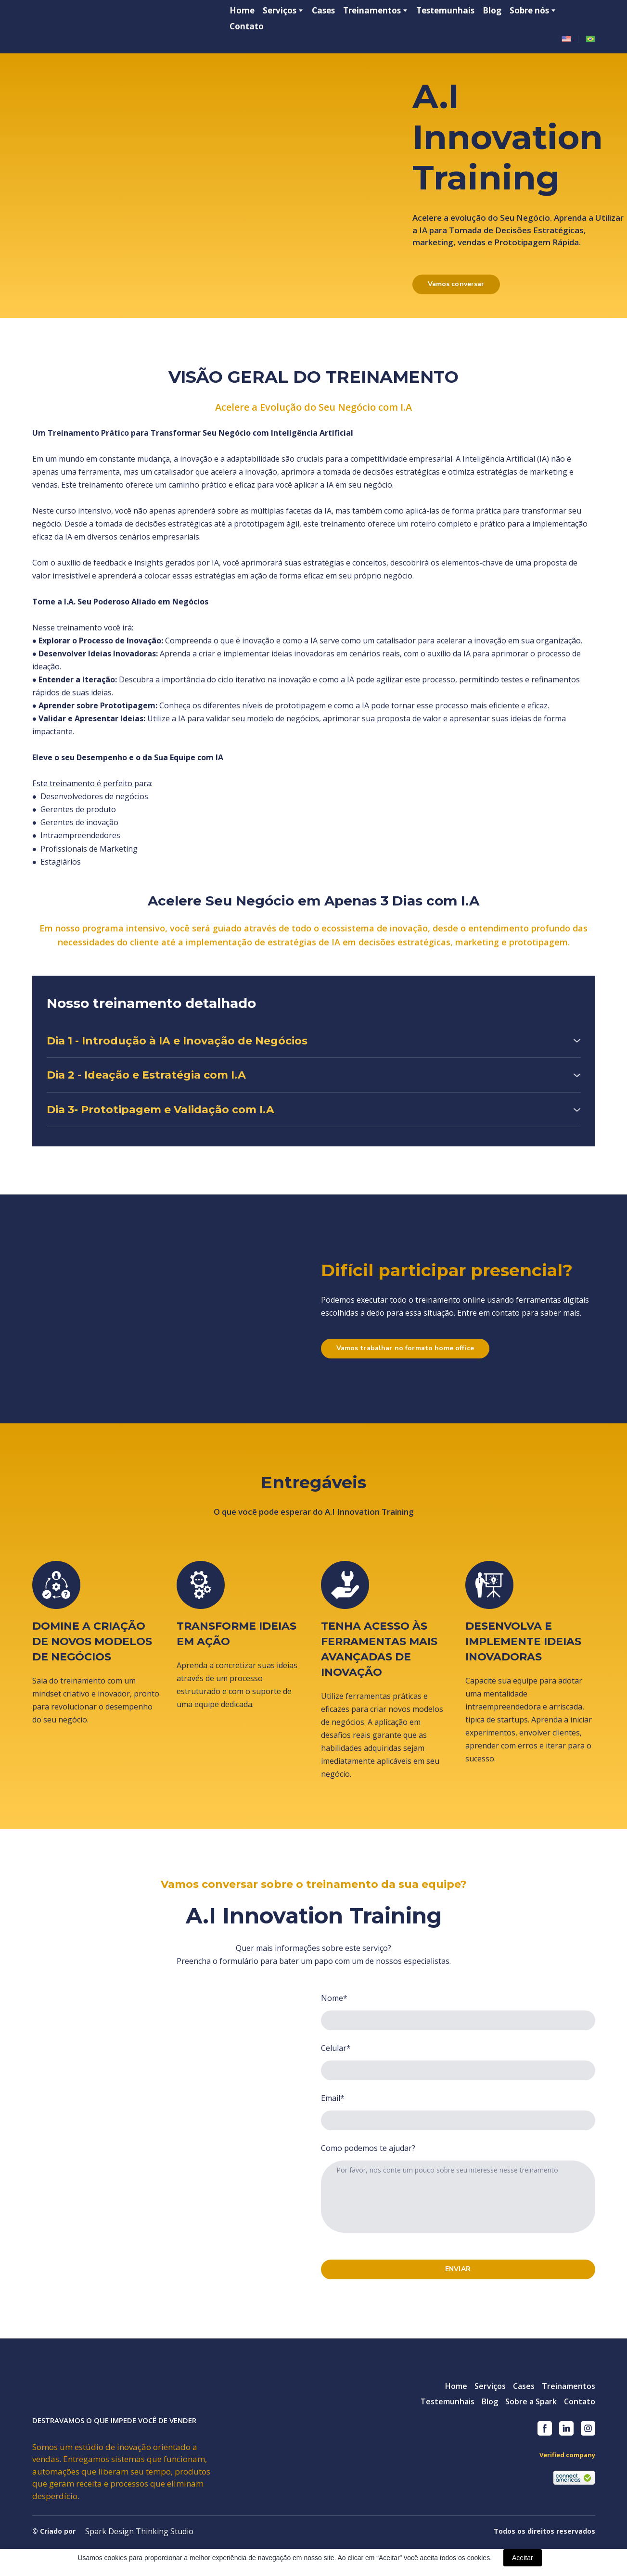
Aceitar (522, 2558)
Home (242, 10)
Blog (492, 10)
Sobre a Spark (531, 2401)
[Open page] (566, 39)
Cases (323, 10)
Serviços (490, 2386)
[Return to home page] (85, 24)
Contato (247, 26)
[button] (456, 284)
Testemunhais (445, 10)
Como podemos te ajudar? (368, 2148)
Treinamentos (372, 10)
